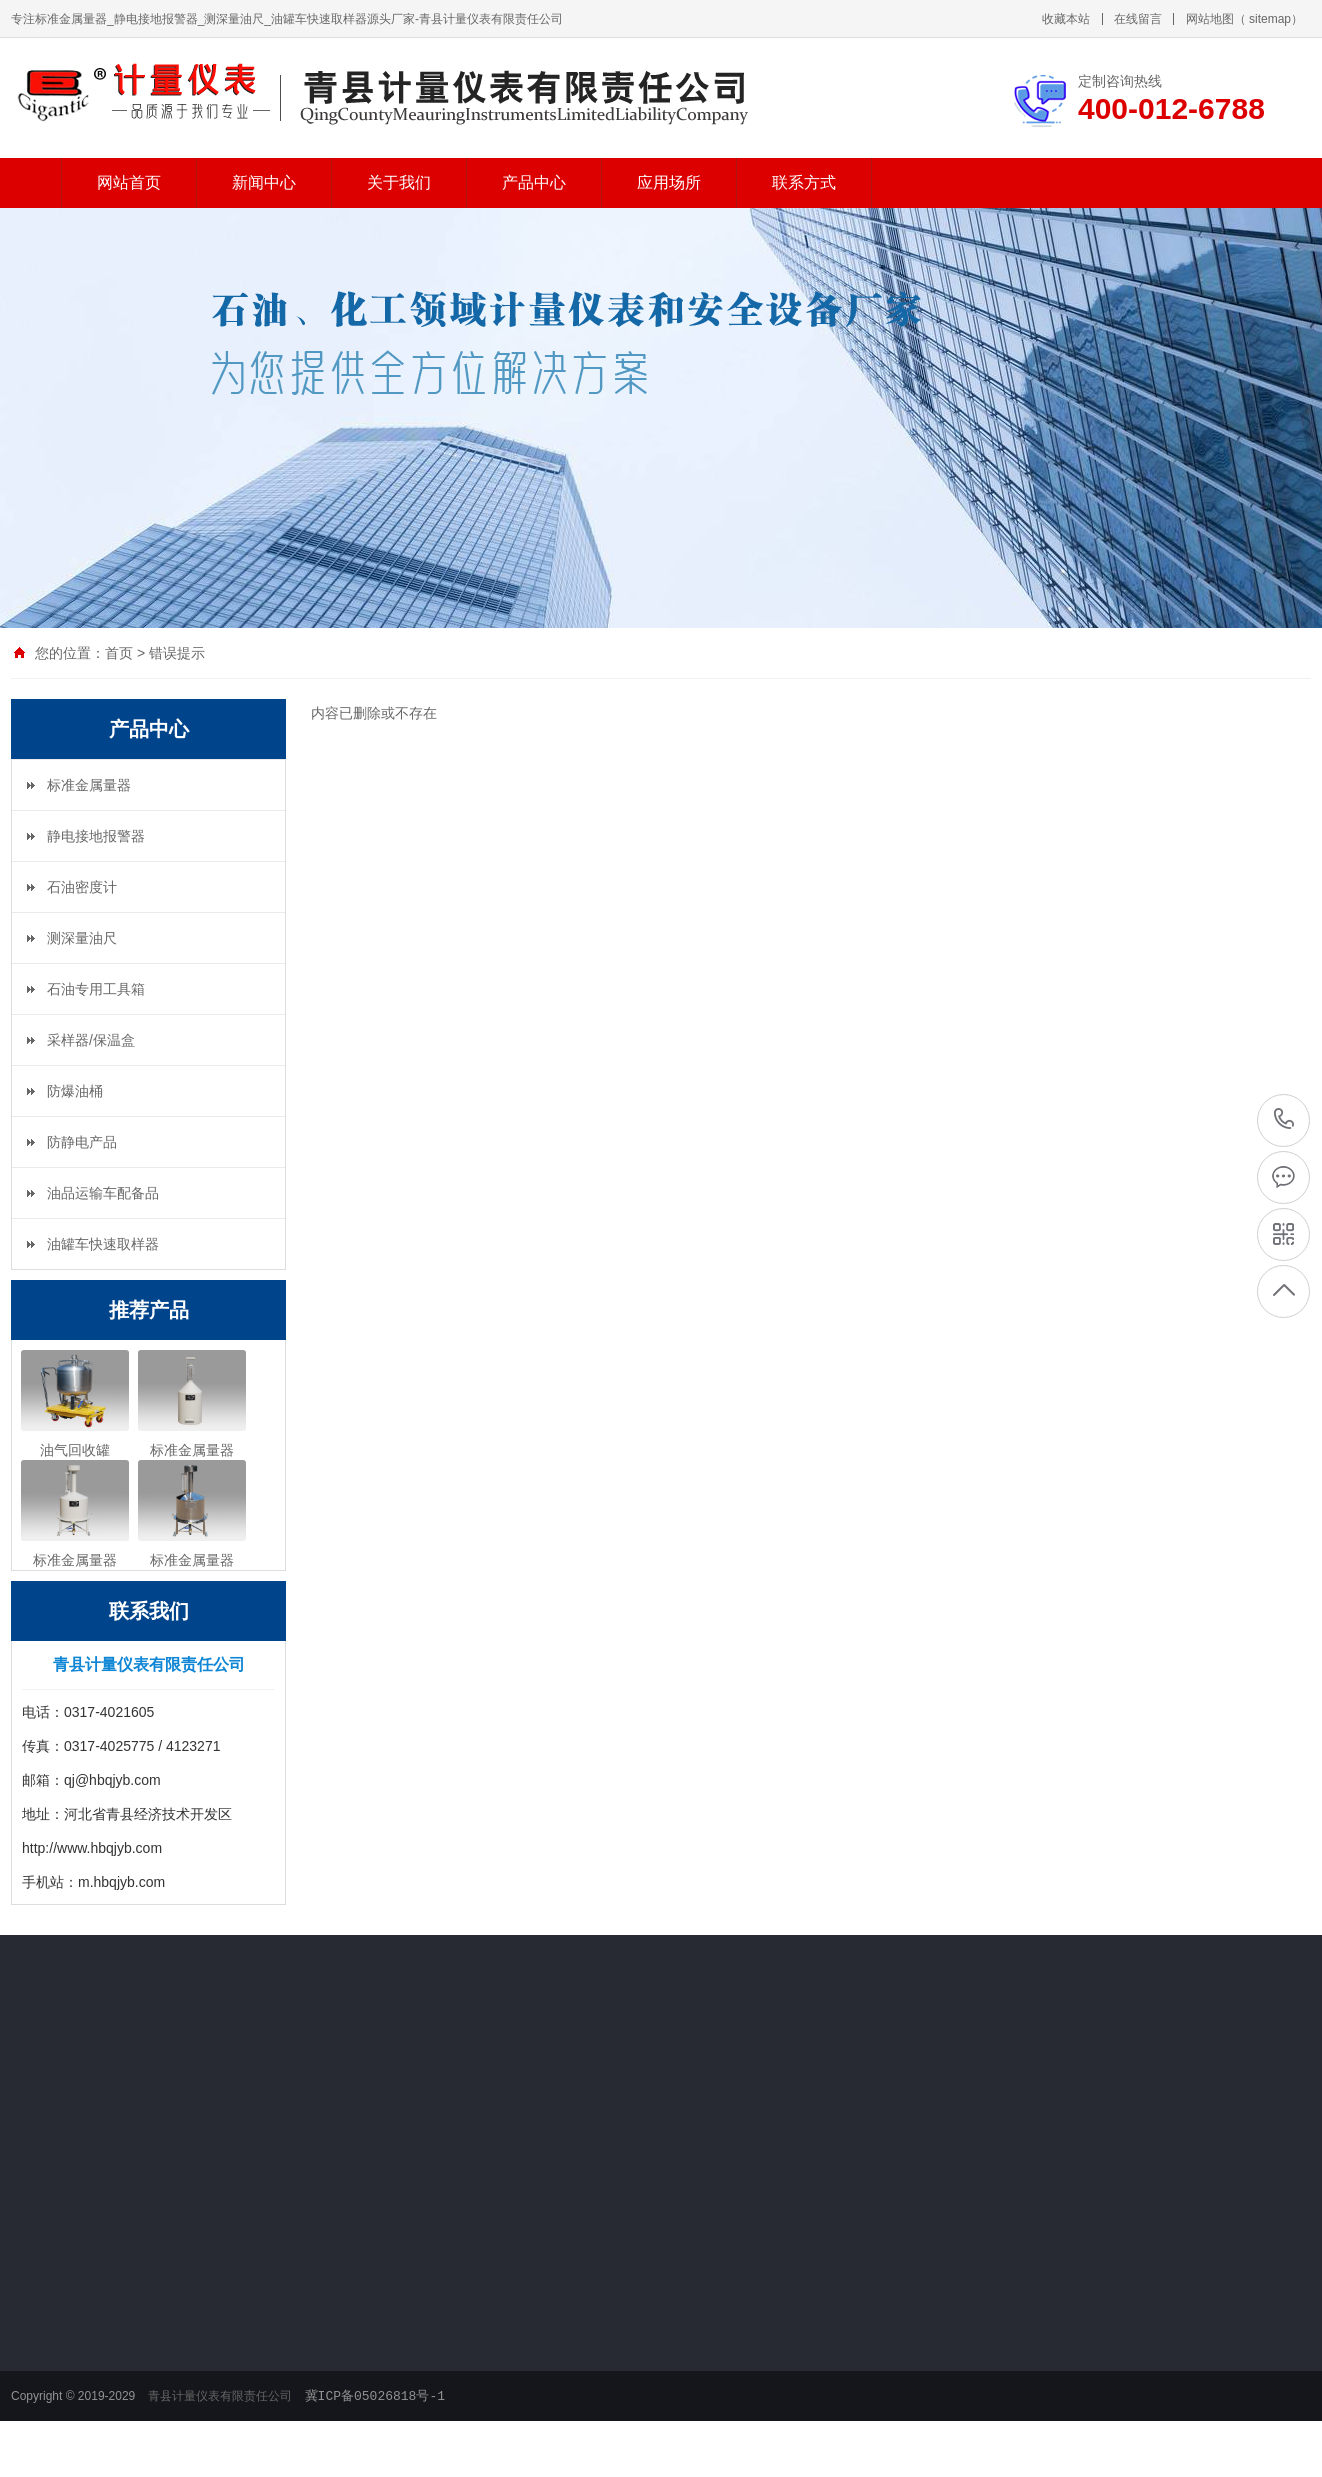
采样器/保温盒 (91, 1040)
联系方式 (804, 182)
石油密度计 (82, 887)
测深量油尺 (82, 938)
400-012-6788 (1284, 1119)
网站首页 (129, 182)
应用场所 (669, 182)
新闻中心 (264, 182)
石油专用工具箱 (96, 989)
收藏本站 (1066, 19)
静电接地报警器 (96, 836)
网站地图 (1210, 19)
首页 (119, 653)
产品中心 (534, 182)
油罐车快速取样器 (103, 1244)
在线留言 (1138, 19)
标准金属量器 (89, 785)
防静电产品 (82, 1142)
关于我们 (399, 182)
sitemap (1270, 19)
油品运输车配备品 (103, 1193)
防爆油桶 (75, 1091)
